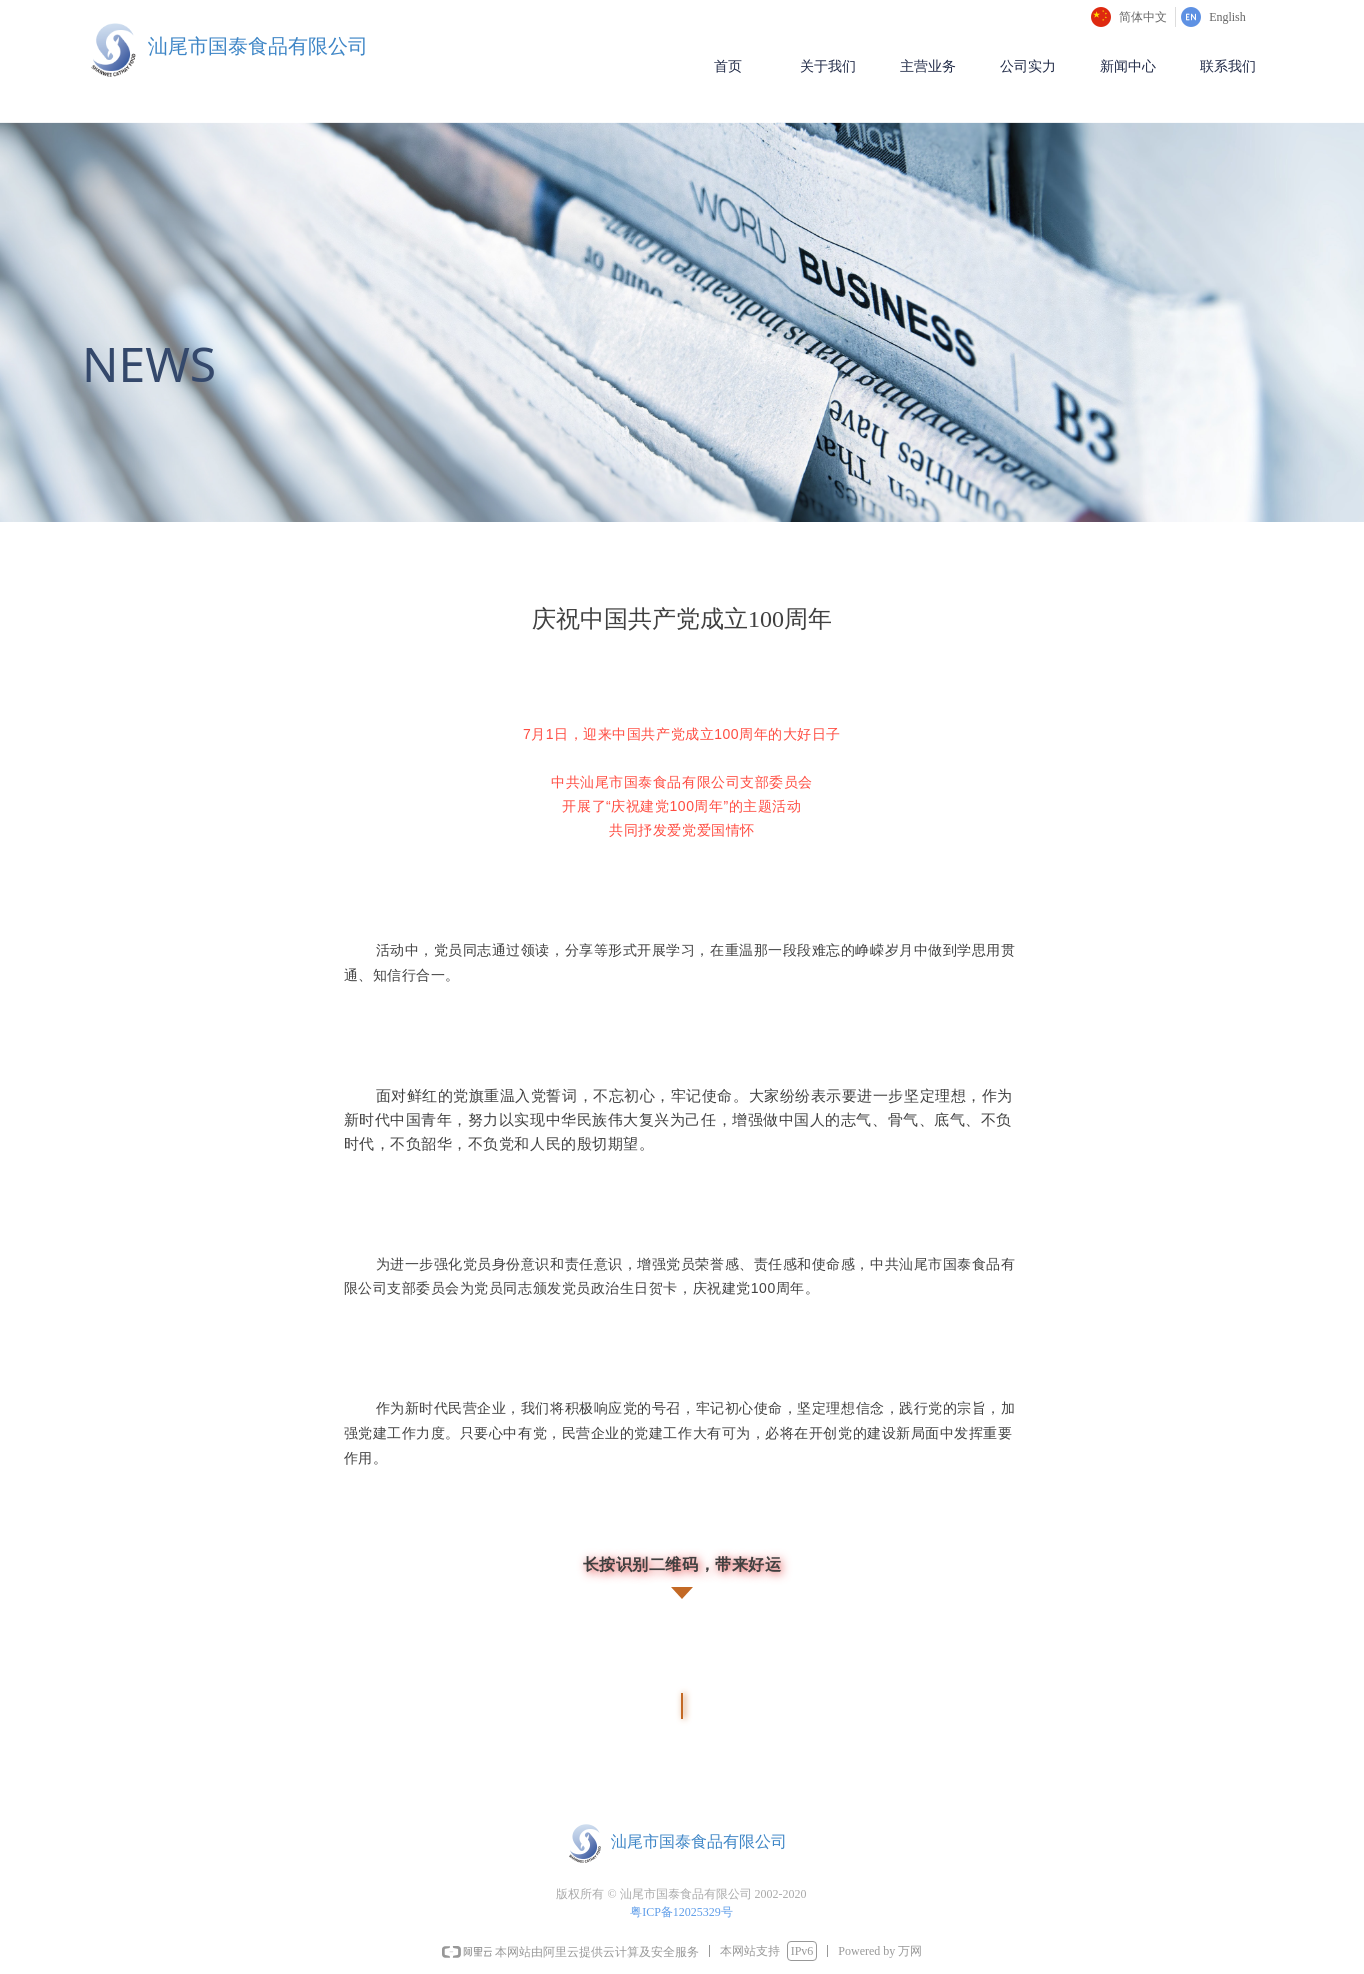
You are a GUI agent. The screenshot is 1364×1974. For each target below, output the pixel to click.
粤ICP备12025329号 (683, 1912)
